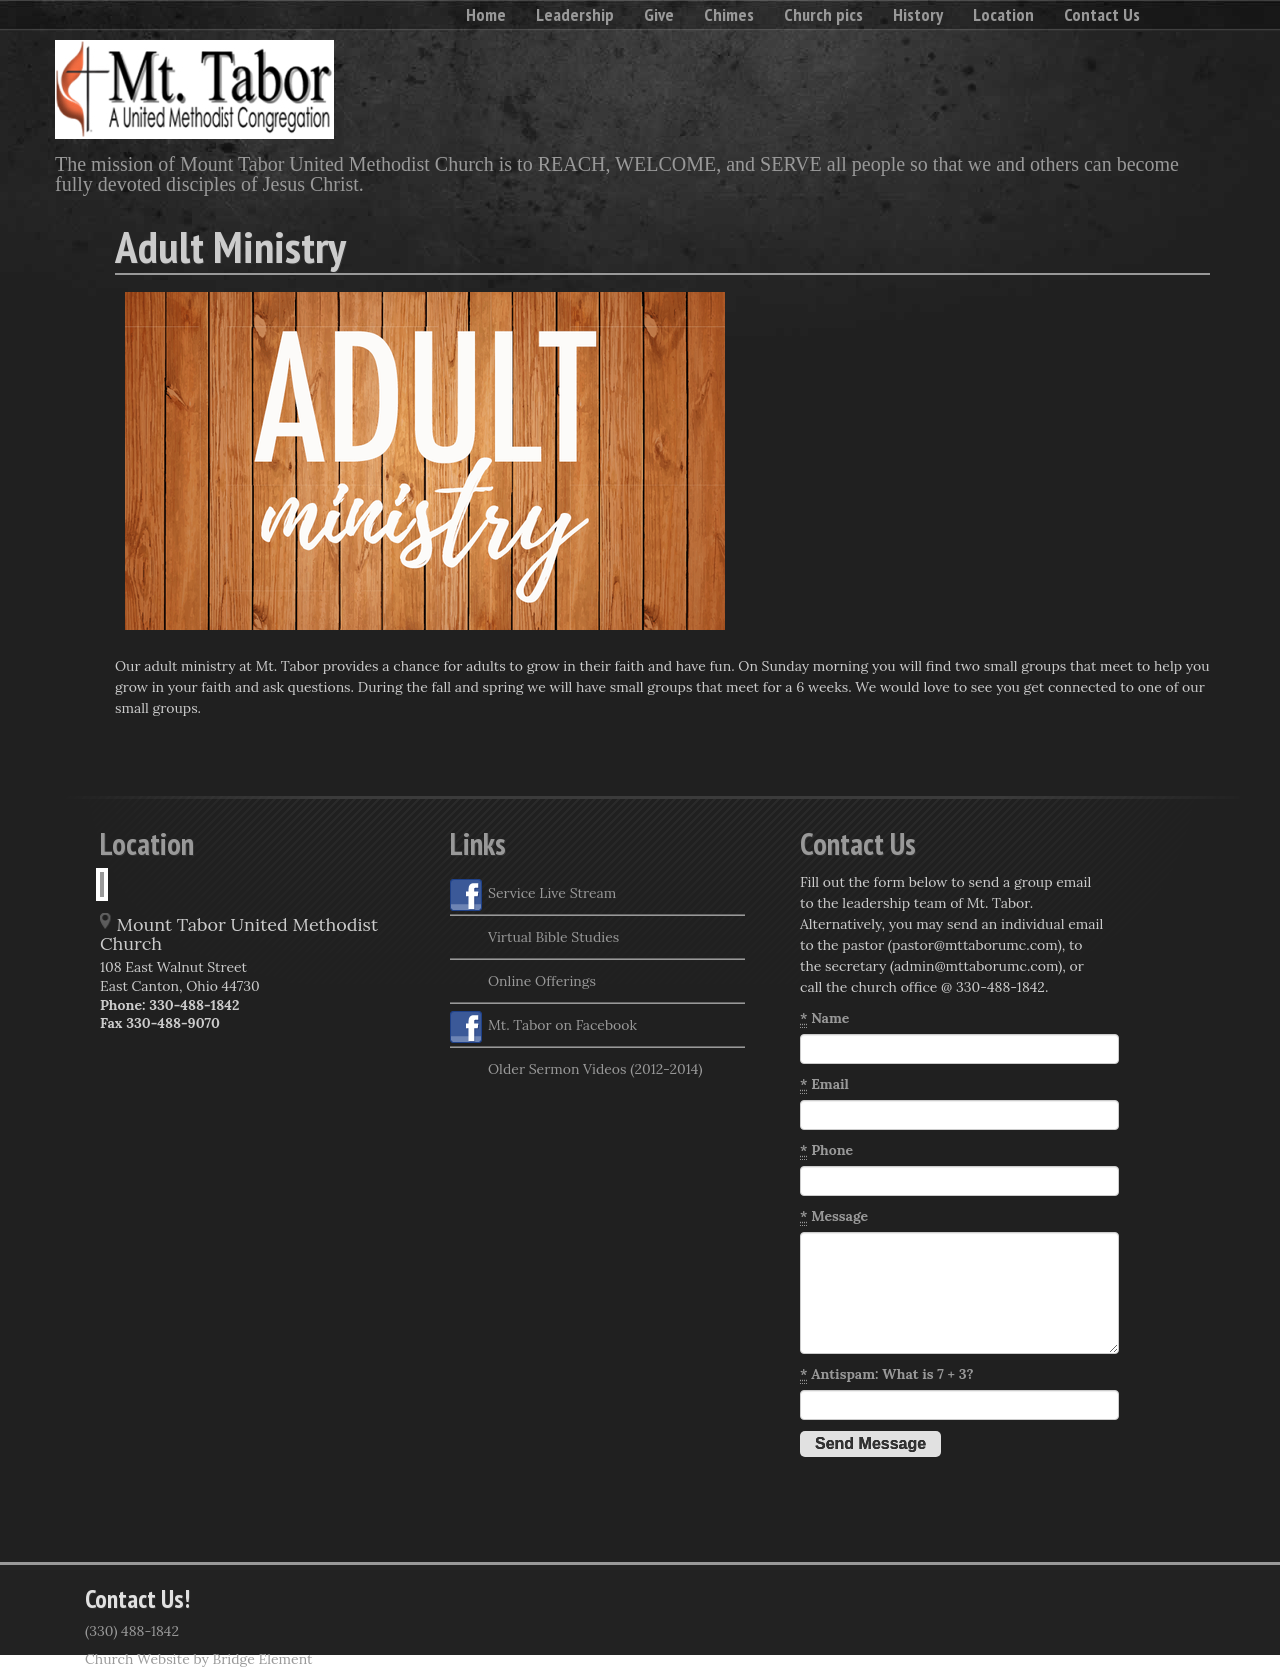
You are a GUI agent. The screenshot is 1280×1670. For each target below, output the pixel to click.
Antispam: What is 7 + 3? (887, 1374)
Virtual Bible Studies (534, 939)
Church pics (823, 14)
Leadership (575, 14)
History (918, 14)
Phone (826, 1150)
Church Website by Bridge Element (198, 1659)
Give (659, 14)
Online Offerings (523, 983)
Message (834, 1216)
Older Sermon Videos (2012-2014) (576, 1071)
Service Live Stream (533, 895)
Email (824, 1084)
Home (486, 14)
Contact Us (1102, 14)
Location (1003, 14)
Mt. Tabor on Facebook (543, 1027)
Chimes (729, 14)
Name (824, 1018)
